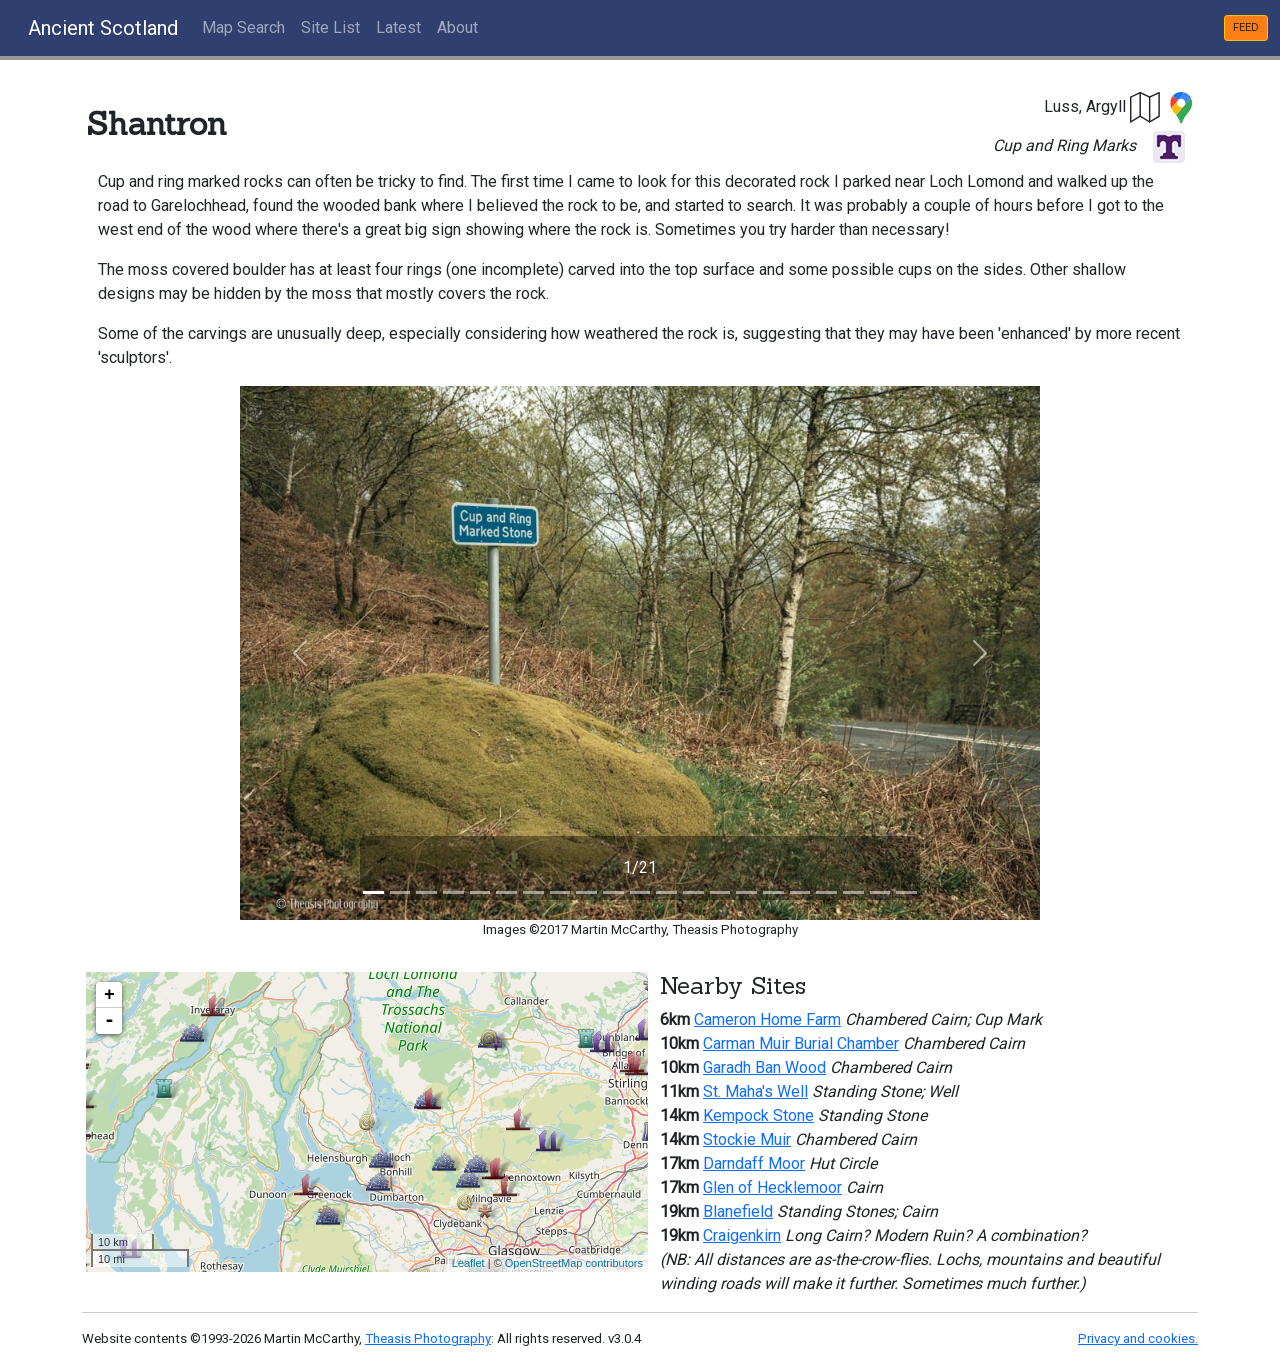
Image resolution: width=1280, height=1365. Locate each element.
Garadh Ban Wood (764, 1067)
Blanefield (738, 1211)
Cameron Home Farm (767, 1019)
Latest (398, 27)
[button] (1146, 106)
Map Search (243, 27)
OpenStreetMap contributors (574, 1263)
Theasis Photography (428, 1338)
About (457, 27)
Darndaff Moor (754, 1163)
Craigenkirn (742, 1235)
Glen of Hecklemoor (772, 1187)
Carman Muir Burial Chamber (801, 1043)
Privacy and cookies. (1138, 1338)
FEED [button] (1246, 27)
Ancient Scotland (103, 28)
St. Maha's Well (755, 1091)
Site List (330, 27)
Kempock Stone (758, 1115)
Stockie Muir (747, 1139)
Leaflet (468, 1263)
